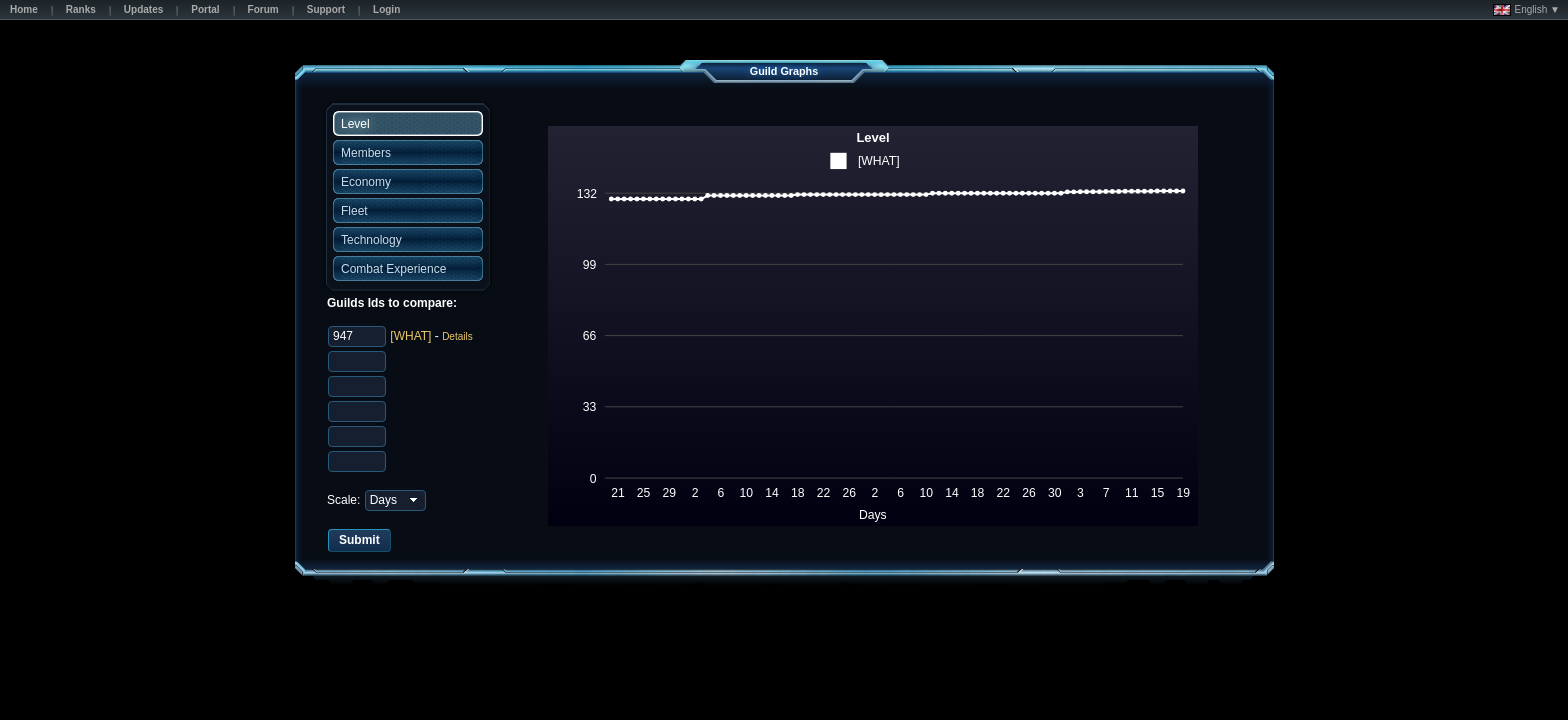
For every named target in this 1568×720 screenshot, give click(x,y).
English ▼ (1526, 10)
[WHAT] (410, 336)
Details (457, 336)
